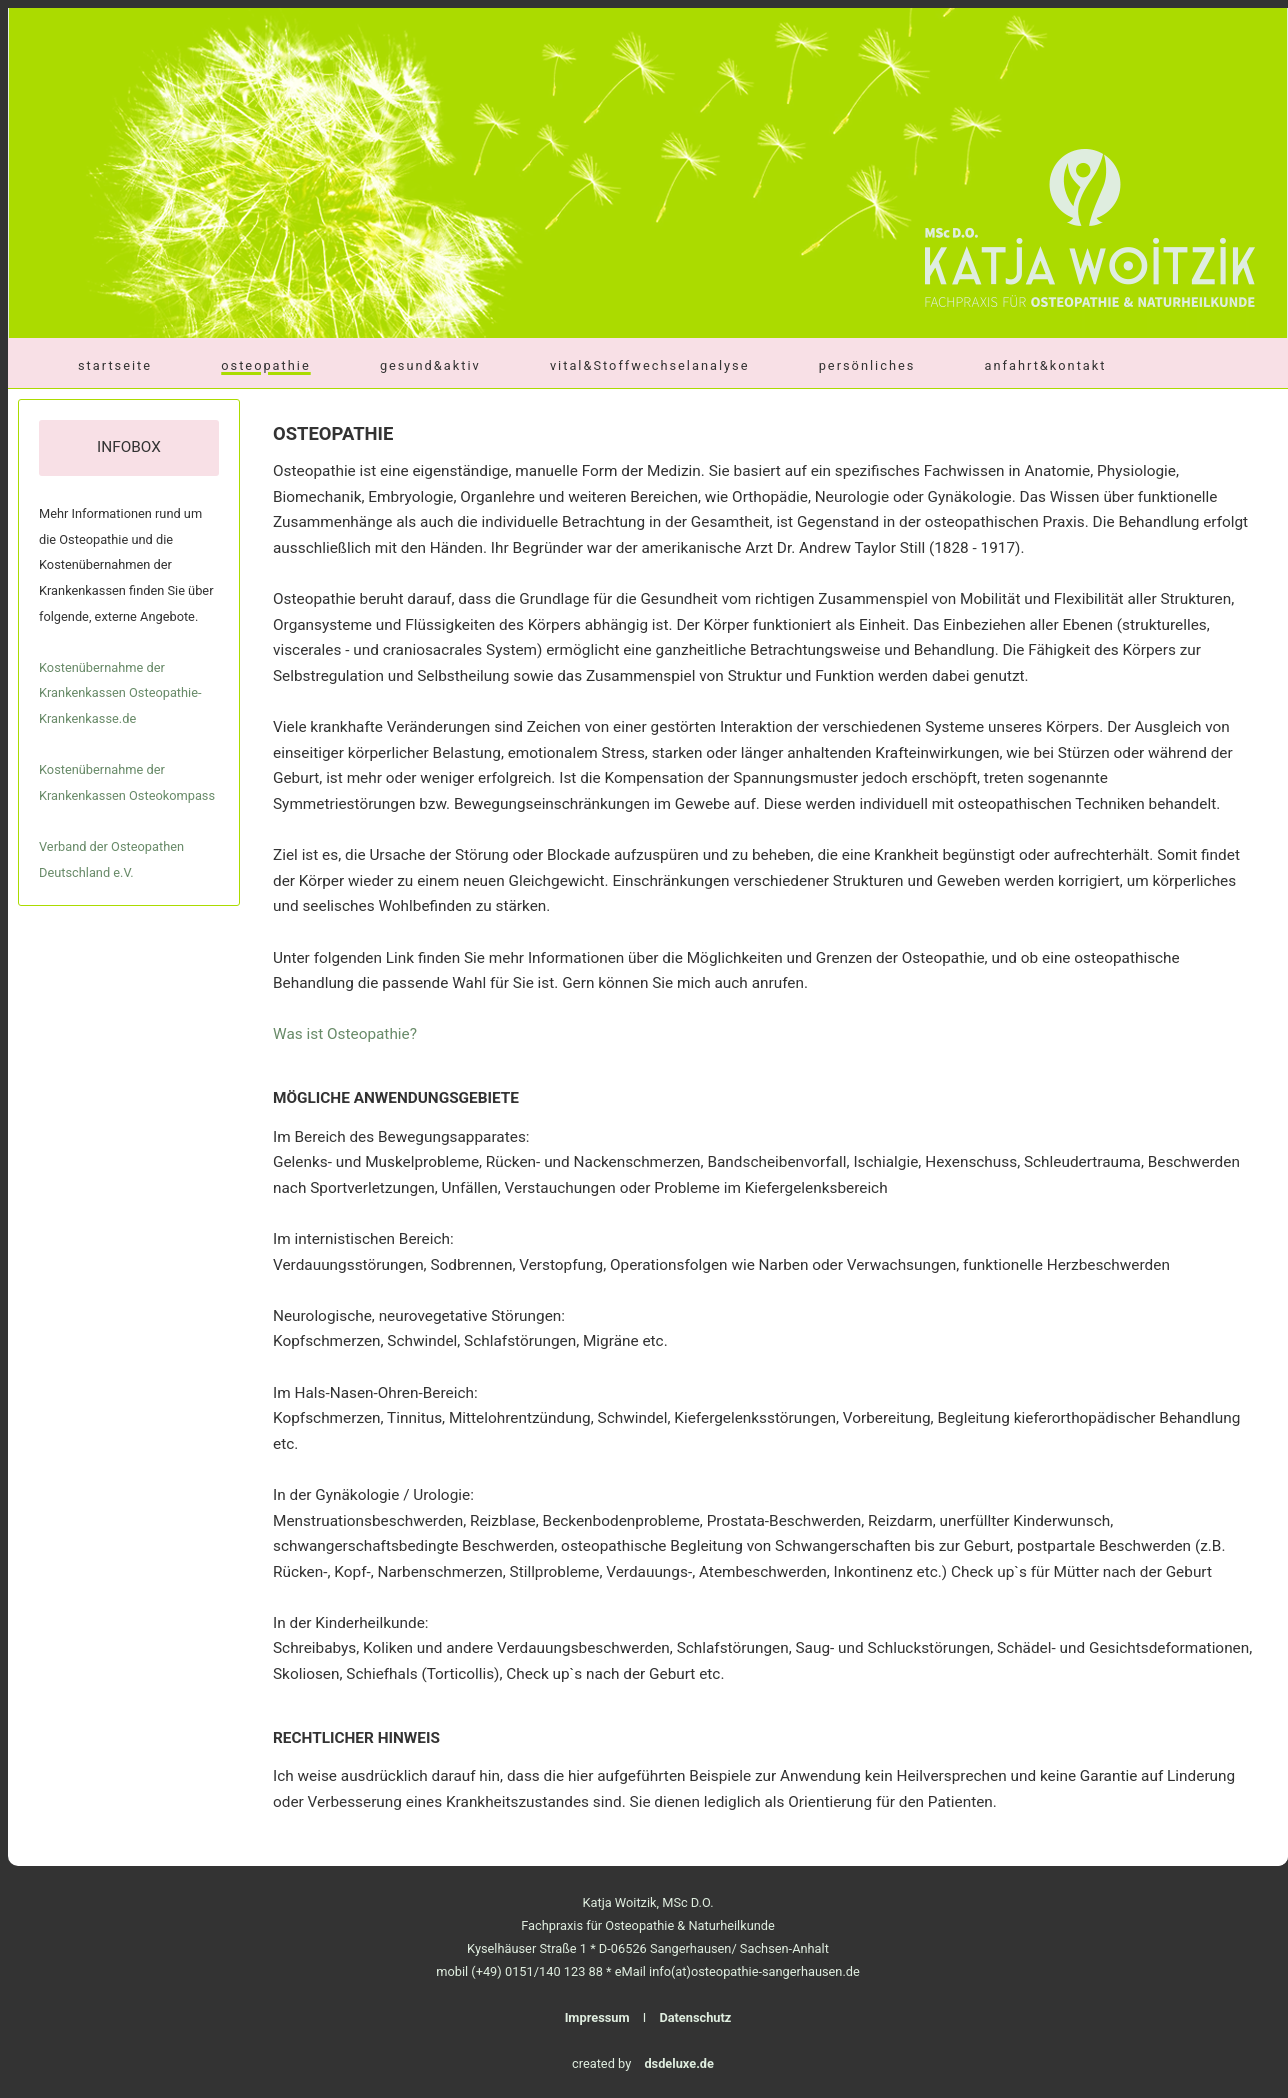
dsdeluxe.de (679, 2063)
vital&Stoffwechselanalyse (650, 365)
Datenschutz (695, 2017)
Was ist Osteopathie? (345, 1034)
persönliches (867, 365)
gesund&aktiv (430, 365)
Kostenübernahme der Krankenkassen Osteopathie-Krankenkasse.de (120, 693)
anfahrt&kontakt (1046, 365)
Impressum (597, 2017)
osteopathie (265, 365)
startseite (115, 365)
